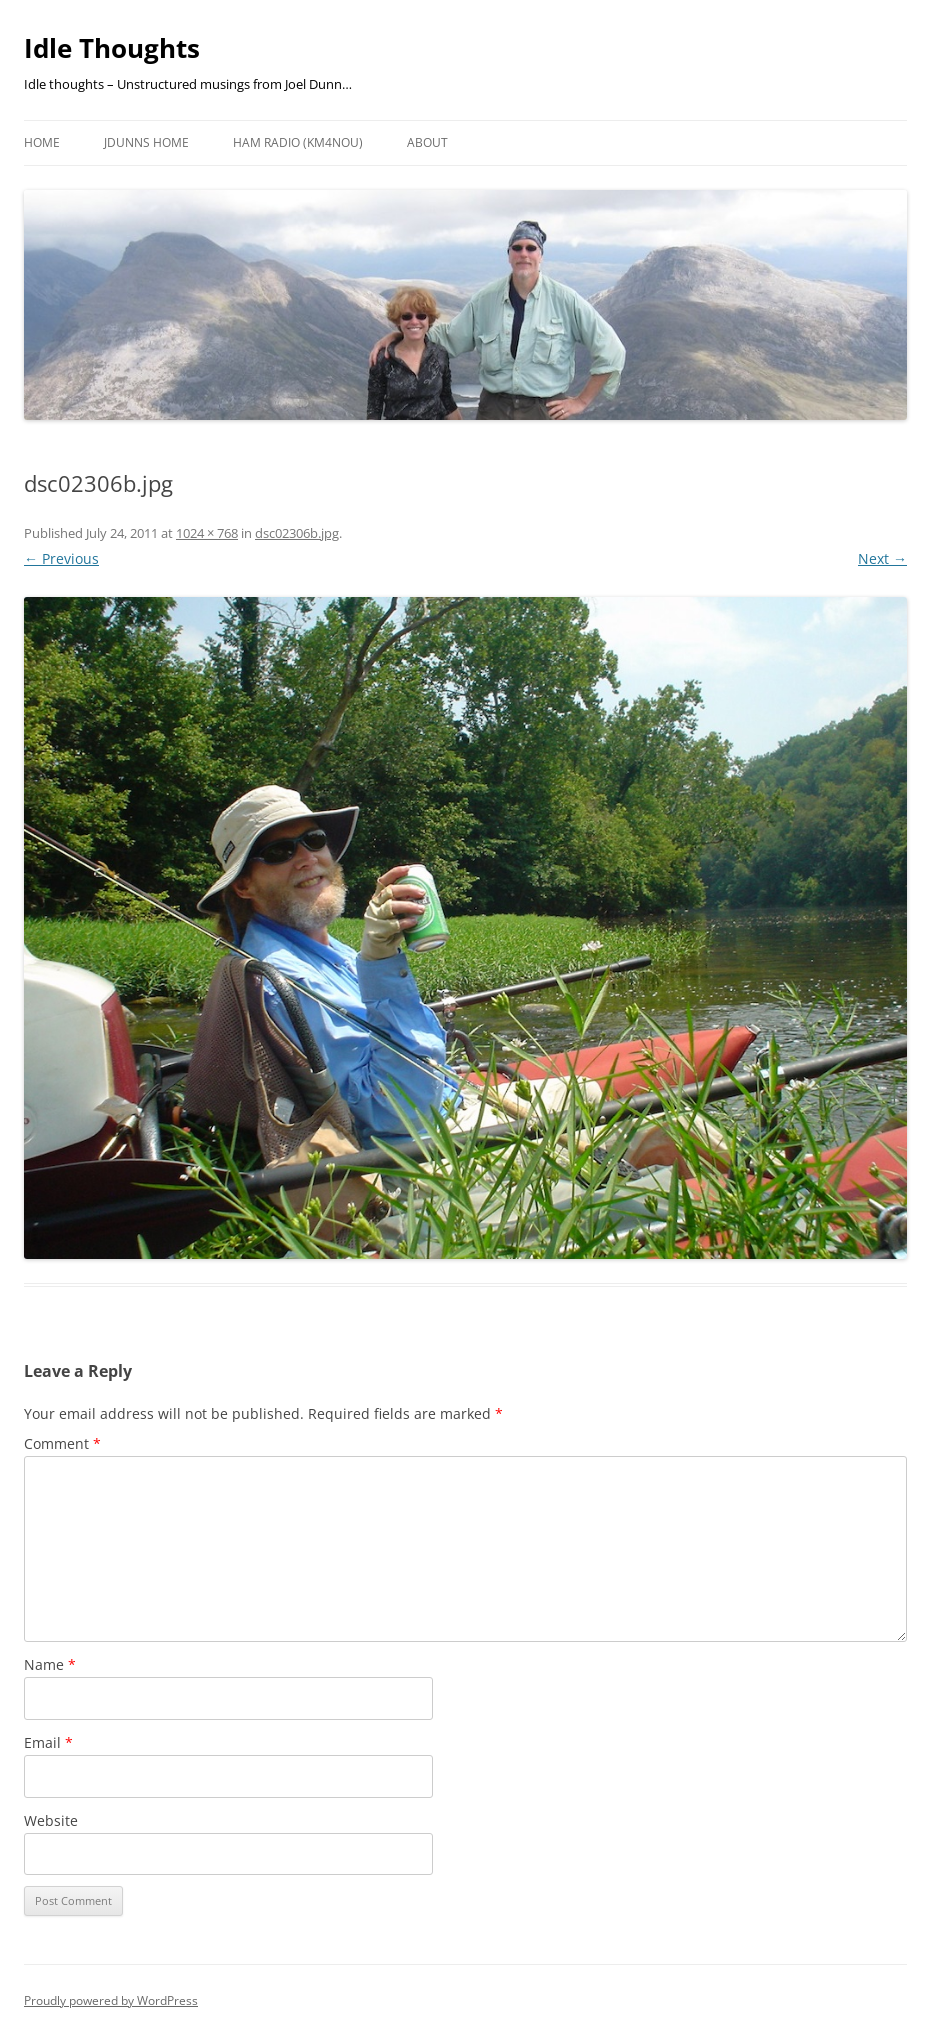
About (427, 142)
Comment (62, 1443)
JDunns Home (146, 142)
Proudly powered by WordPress (111, 2000)
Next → (882, 558)
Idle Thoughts (112, 48)
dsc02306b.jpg (297, 533)
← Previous (61, 558)
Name (50, 1664)
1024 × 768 (207, 533)
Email (48, 1742)
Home (42, 142)
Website (51, 1820)
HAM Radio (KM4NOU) (298, 142)
